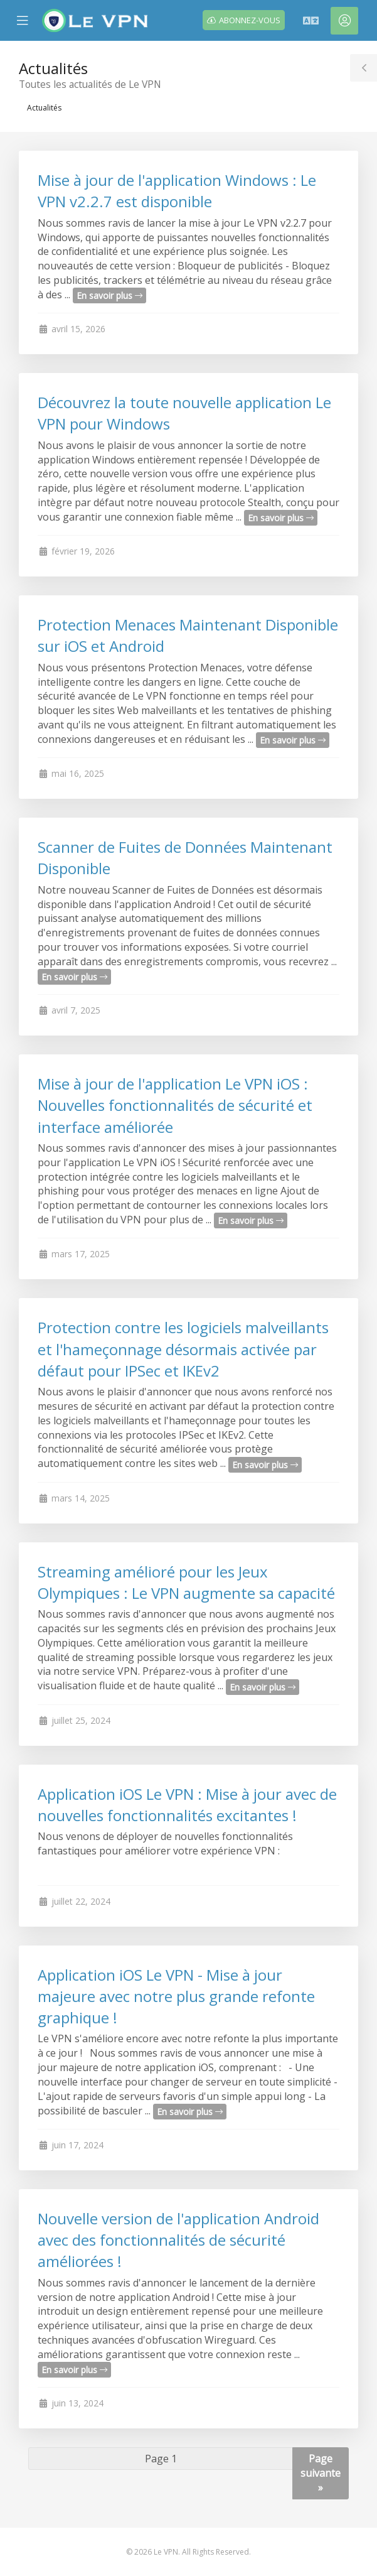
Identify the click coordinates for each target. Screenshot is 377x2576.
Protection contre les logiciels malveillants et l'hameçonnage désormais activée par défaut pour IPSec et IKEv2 (183, 1349)
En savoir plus (109, 295)
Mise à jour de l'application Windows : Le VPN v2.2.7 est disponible (177, 191)
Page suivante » (320, 2473)
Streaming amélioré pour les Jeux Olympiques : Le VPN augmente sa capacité (186, 1582)
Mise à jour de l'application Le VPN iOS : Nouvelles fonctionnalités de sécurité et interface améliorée (175, 1105)
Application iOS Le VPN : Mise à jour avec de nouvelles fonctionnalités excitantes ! (187, 1804)
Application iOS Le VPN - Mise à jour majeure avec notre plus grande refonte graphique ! (176, 1996)
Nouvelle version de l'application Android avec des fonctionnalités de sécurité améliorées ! (178, 2240)
